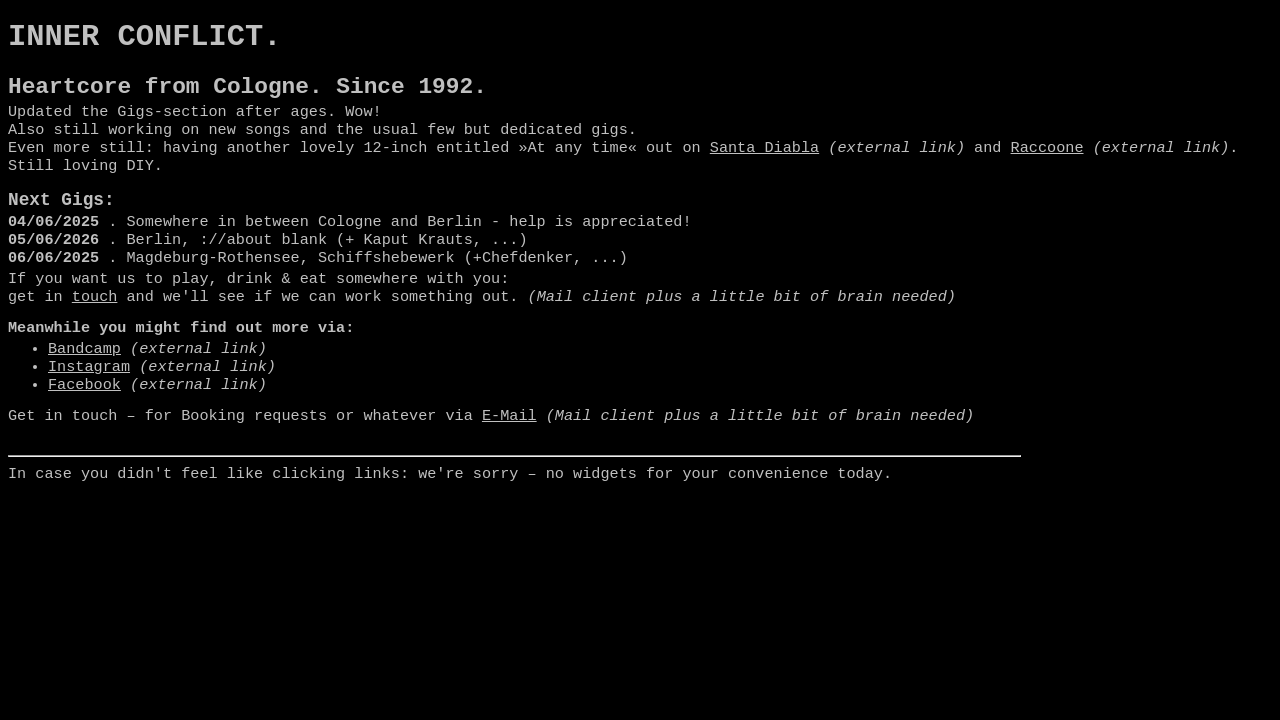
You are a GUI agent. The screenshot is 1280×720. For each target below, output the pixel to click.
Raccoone (1046, 165)
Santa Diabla (764, 165)
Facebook (84, 426)
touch (95, 330)
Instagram (89, 406)
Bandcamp (84, 386)
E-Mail (509, 459)
